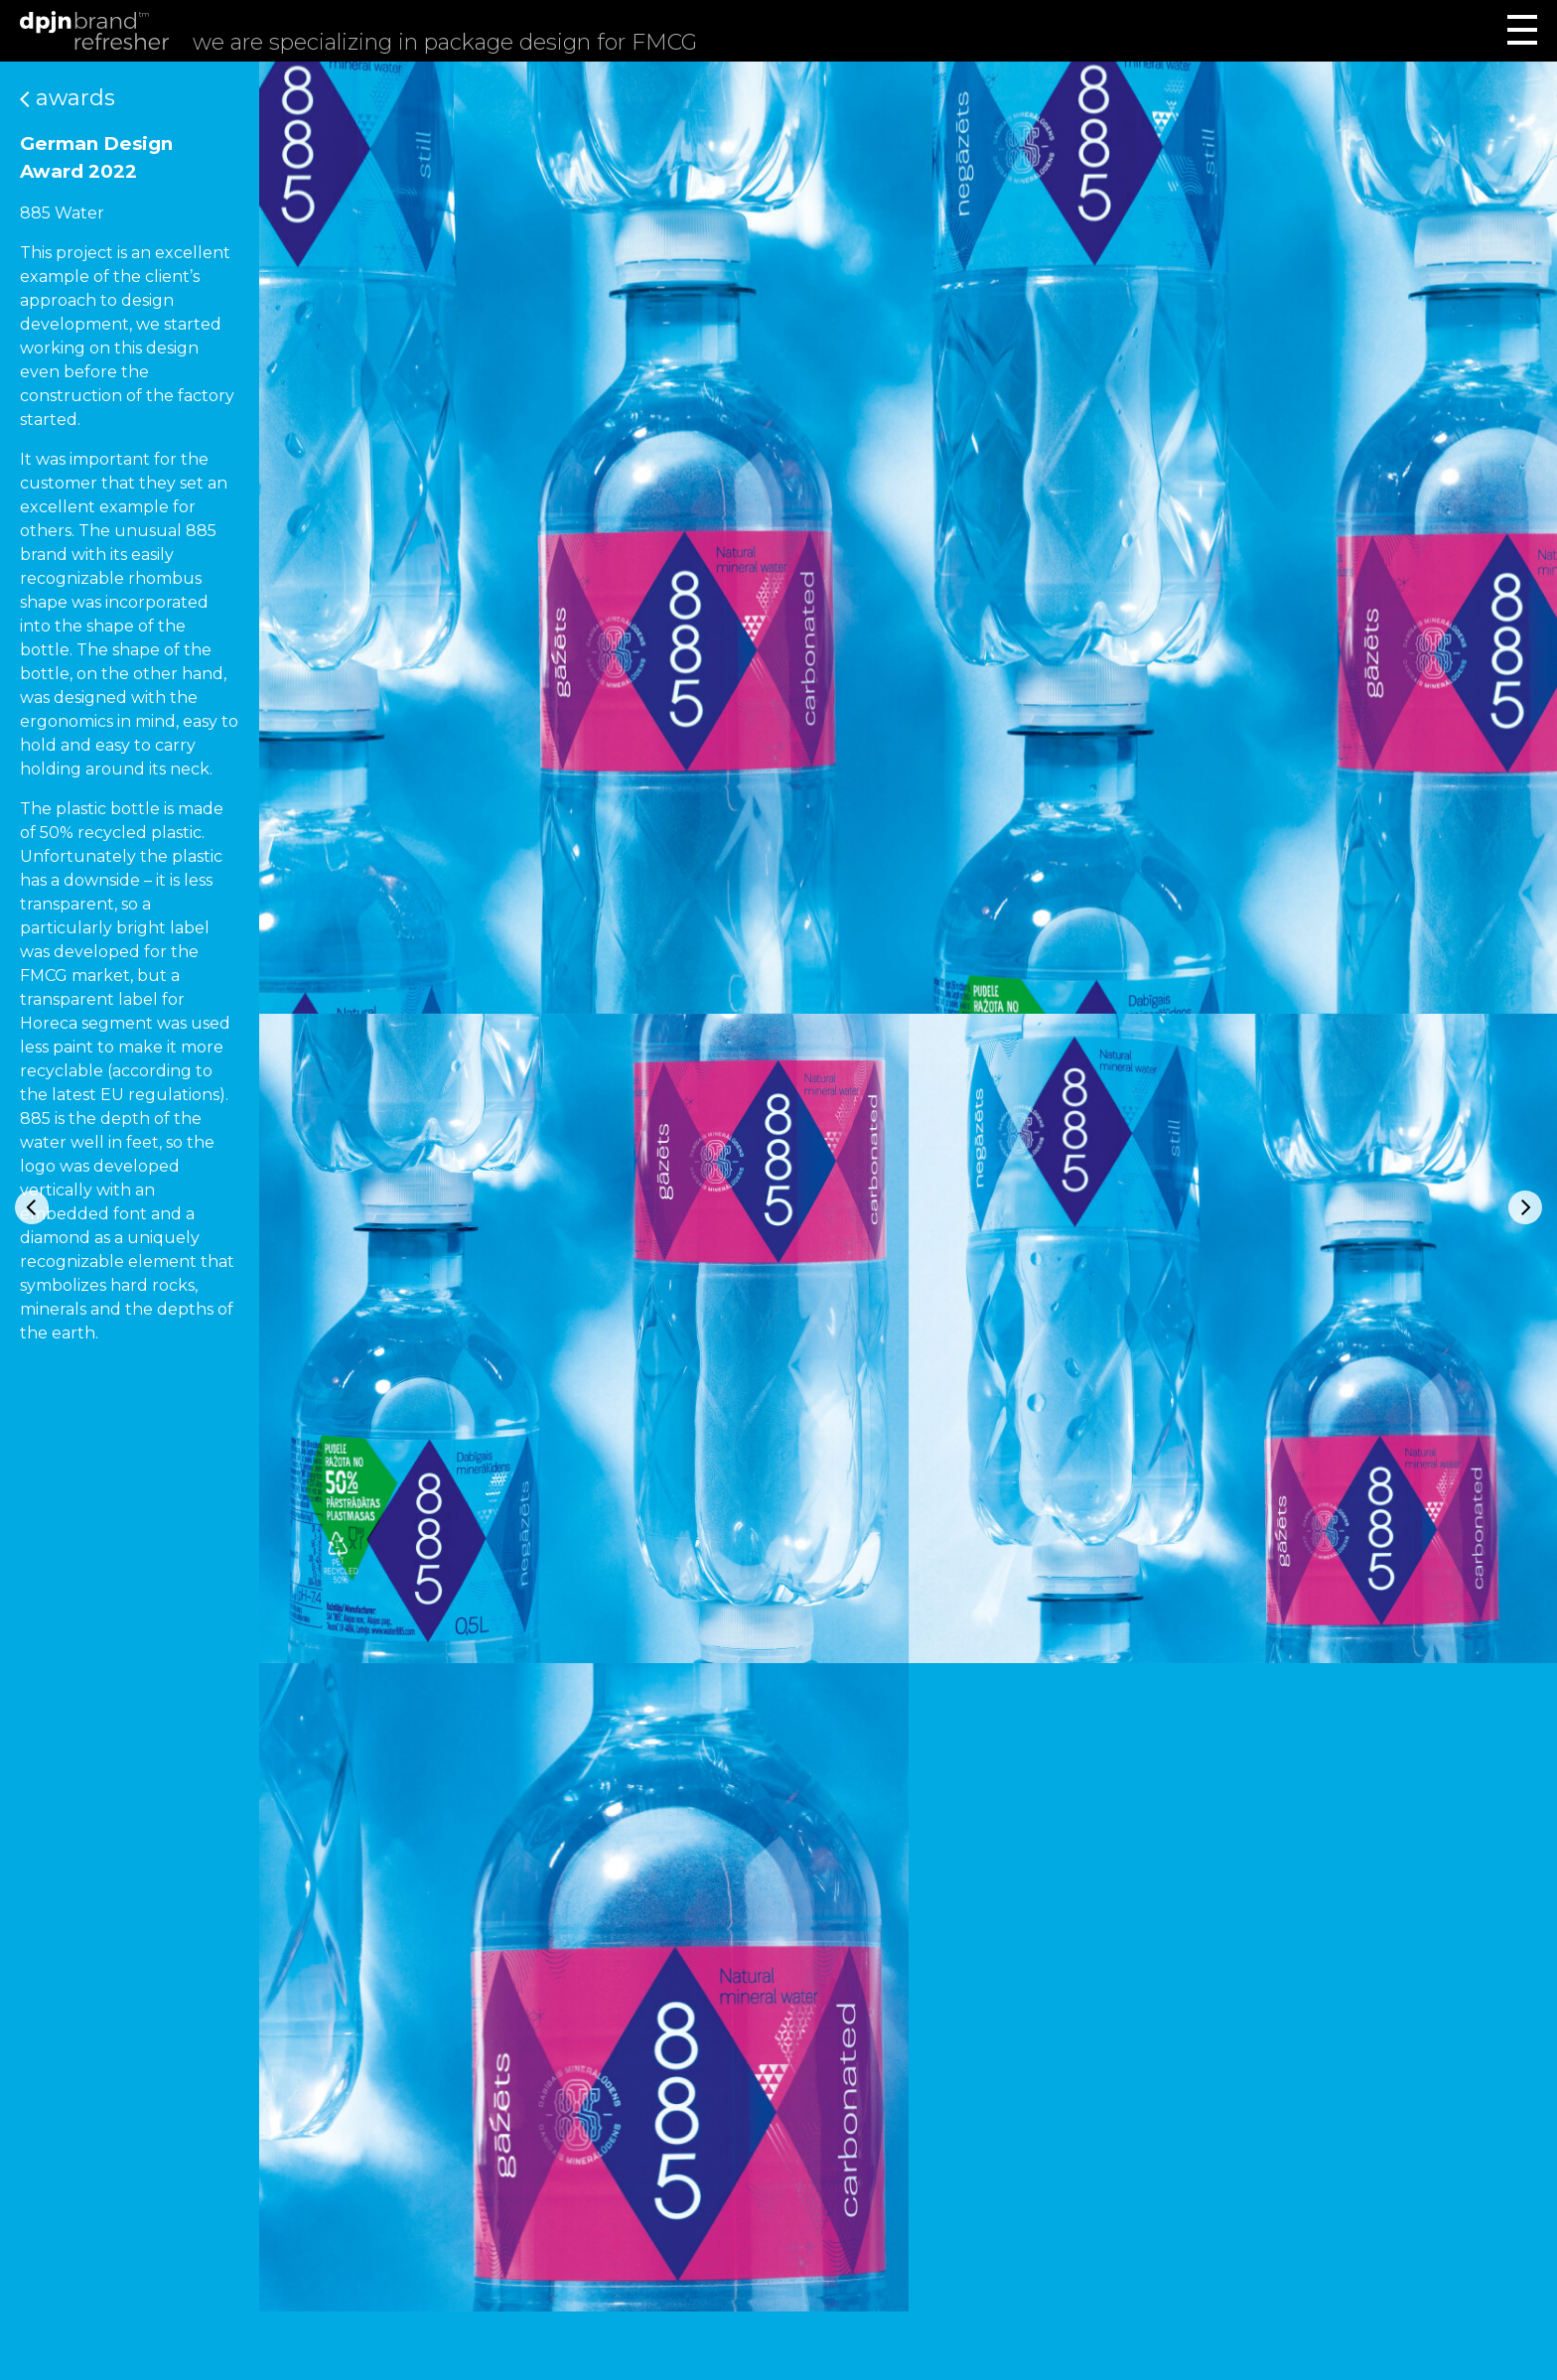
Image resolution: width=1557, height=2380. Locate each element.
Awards (67, 97)
